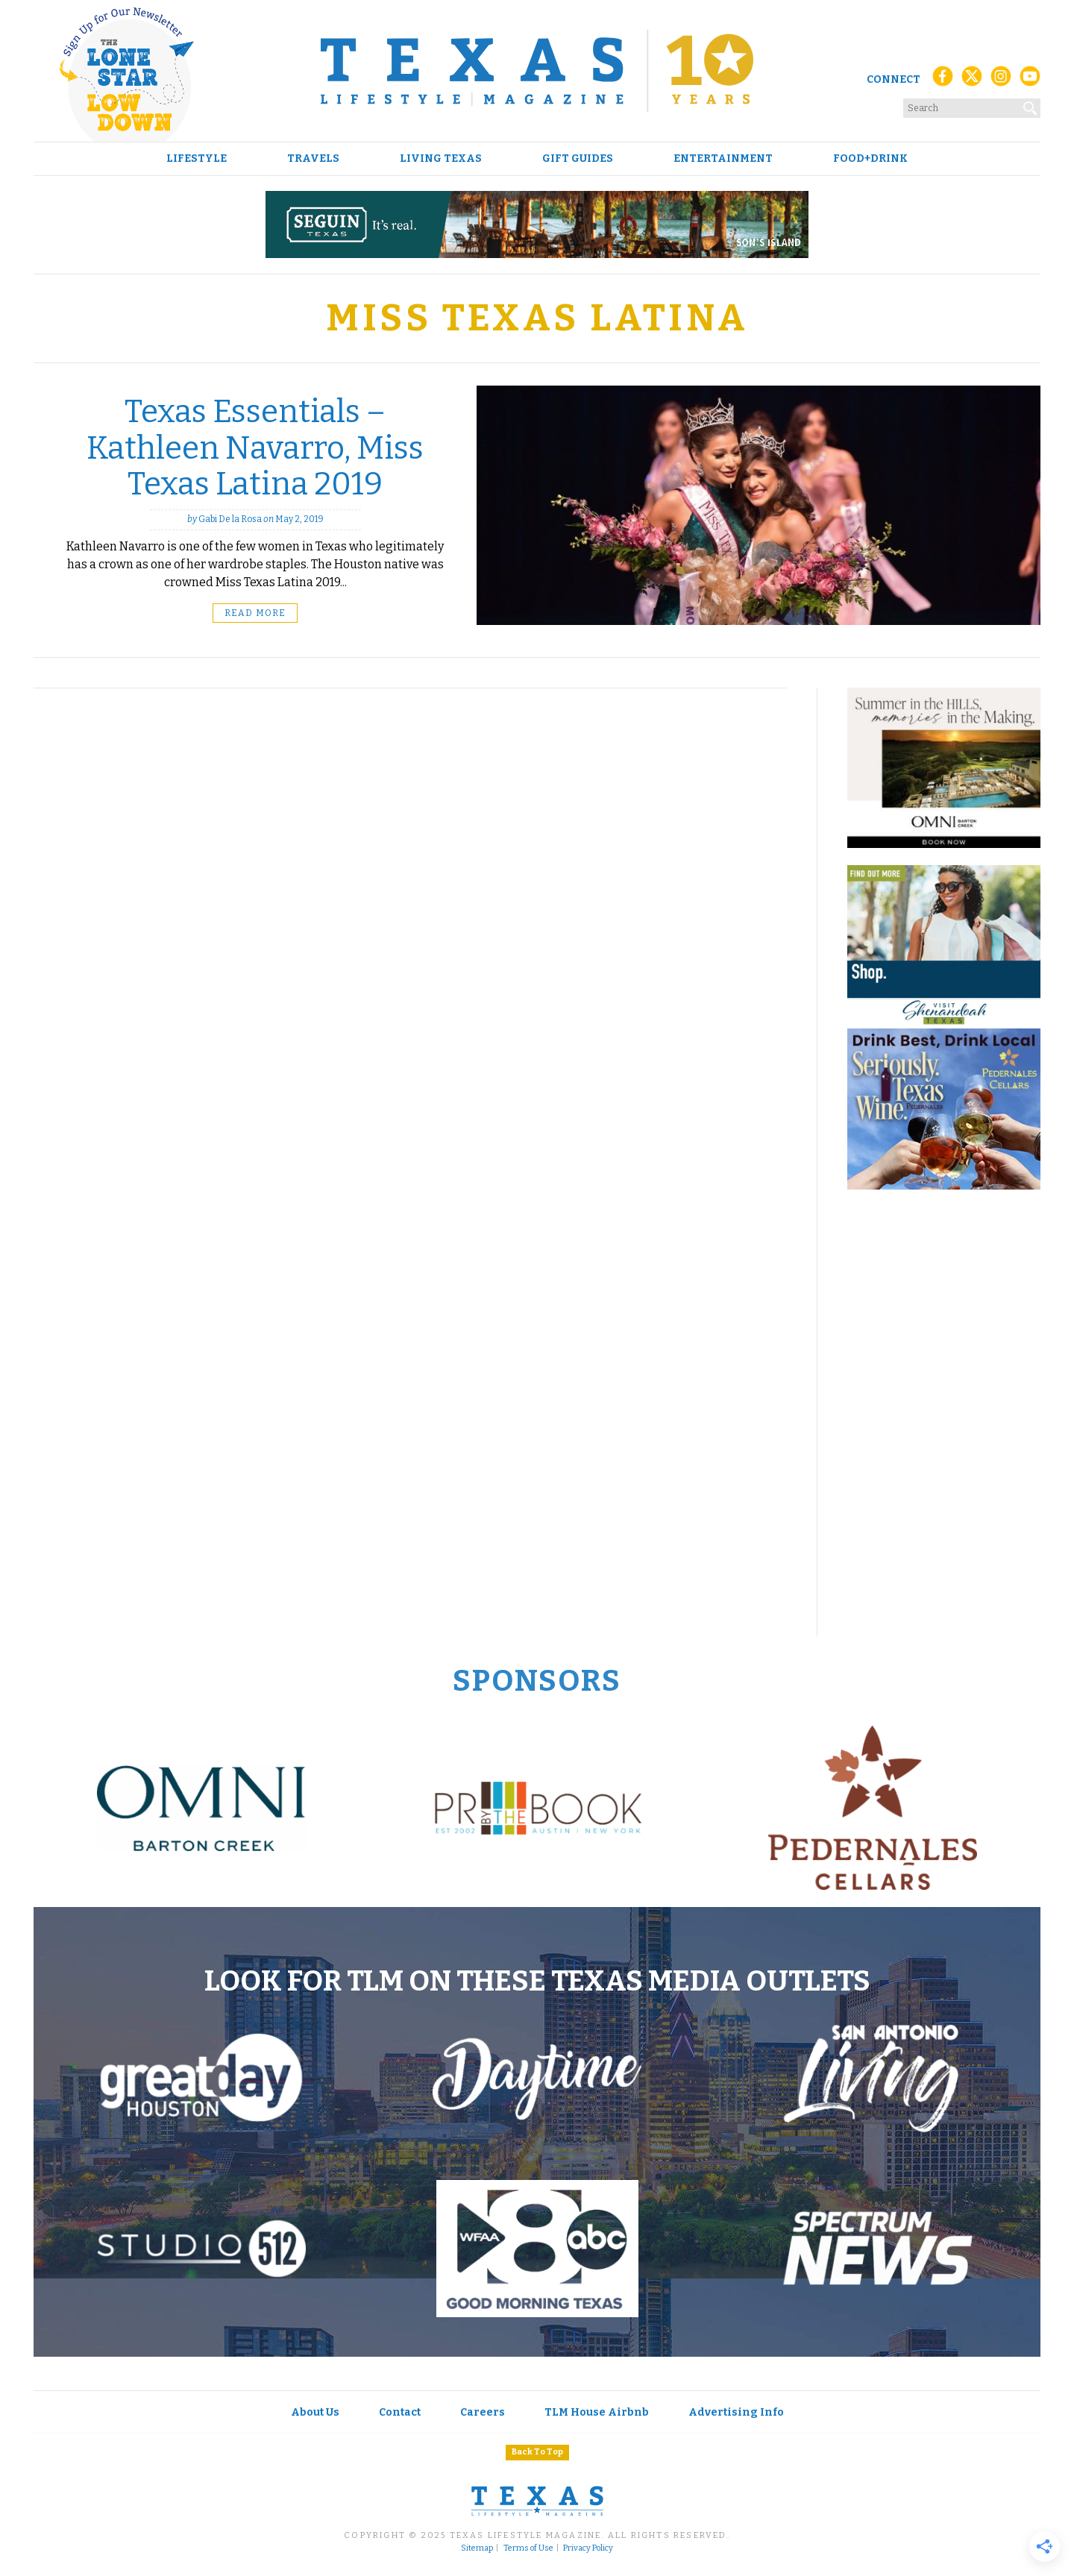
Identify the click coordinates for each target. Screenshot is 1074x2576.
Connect (893, 79)
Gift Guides (577, 159)
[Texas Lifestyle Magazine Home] (537, 71)
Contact (400, 2412)
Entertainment (723, 159)
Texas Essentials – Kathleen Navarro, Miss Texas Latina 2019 (255, 448)
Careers (482, 2412)
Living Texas (441, 159)
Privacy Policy (588, 2548)
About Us (315, 2412)
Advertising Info (736, 2412)
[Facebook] (942, 80)
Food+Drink (870, 159)
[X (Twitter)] (971, 80)
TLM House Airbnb (596, 2412)
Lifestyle (196, 159)
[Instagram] (1000, 80)
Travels (313, 159)
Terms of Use (528, 2548)
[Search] (1030, 105)
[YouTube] (1030, 80)
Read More (255, 613)
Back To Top (537, 2452)
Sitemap (477, 2548)
